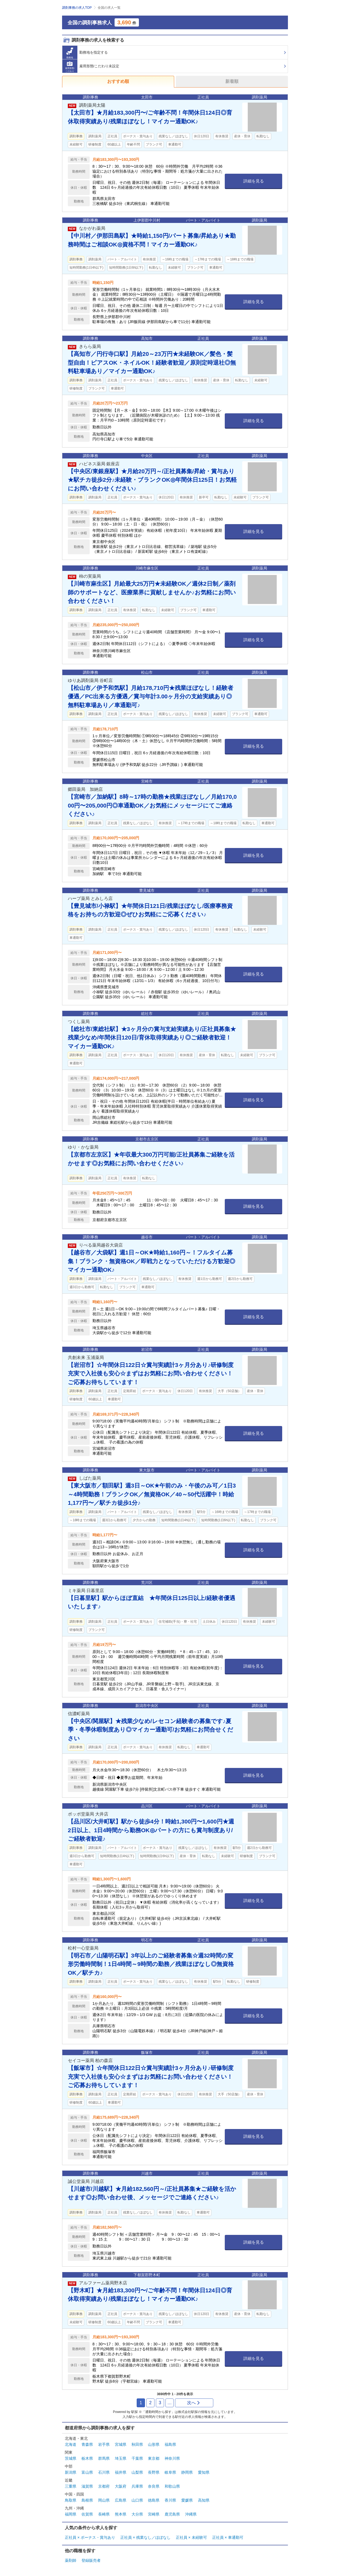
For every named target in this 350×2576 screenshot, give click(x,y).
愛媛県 (187, 2500)
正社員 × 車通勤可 (227, 2537)
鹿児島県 (172, 2514)
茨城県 (70, 2458)
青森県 (87, 2444)
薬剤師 (70, 2560)
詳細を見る (253, 181)
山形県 (153, 2444)
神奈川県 (172, 2458)
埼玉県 (120, 2458)
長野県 (153, 2472)
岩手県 (104, 2444)
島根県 (87, 2500)
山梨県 (137, 2472)
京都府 (104, 2486)
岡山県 (104, 2500)
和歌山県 (172, 2486)
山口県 (137, 2500)
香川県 (170, 2500)
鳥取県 (70, 2500)
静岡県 (187, 2472)
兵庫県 (137, 2486)
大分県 (137, 2514)
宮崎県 (153, 2514)
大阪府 (120, 2486)
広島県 (120, 2500)
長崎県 (104, 2514)
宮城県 (120, 2444)
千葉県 (137, 2458)
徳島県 (153, 2500)
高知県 (203, 2500)
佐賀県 (87, 2514)
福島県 (170, 2444)
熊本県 (120, 2514)
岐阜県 (170, 2472)
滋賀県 (87, 2486)
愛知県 (203, 2472)
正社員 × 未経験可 (191, 2537)
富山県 (87, 2472)
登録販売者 (91, 2560)
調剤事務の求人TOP (77, 8)
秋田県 (137, 2444)
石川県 (104, 2472)
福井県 (120, 2472)
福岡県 (70, 2514)
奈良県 (153, 2486)
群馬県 (104, 2458)
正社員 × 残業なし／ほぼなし (145, 2537)
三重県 (70, 2486)
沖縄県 (191, 2514)
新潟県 (70, 2472)
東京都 (153, 2458)
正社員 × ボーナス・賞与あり (90, 2537)
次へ (193, 2402)
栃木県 (87, 2458)
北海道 (70, 2444)
